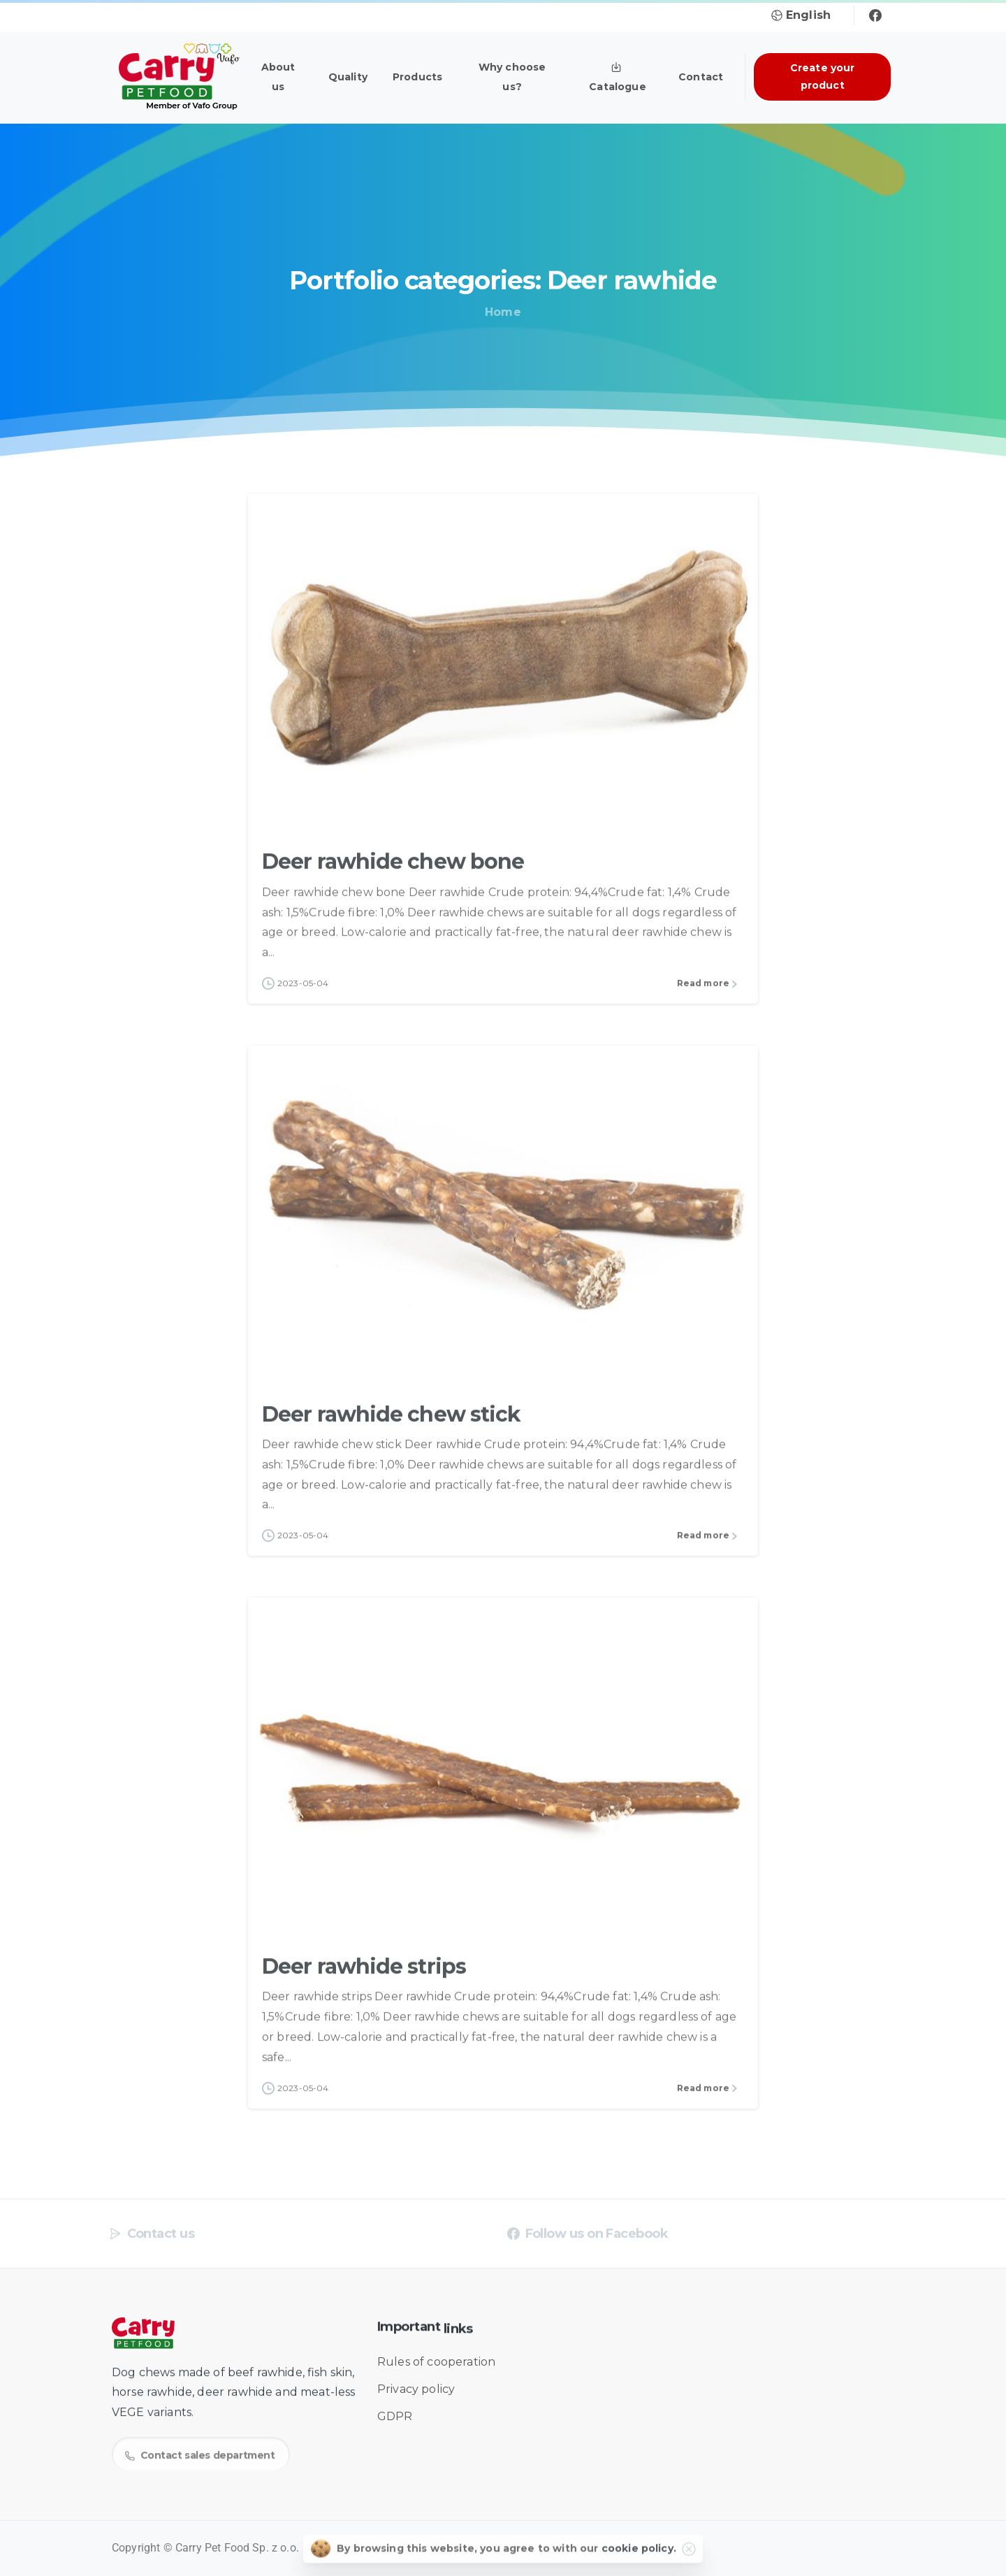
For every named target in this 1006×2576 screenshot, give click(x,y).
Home (503, 312)
